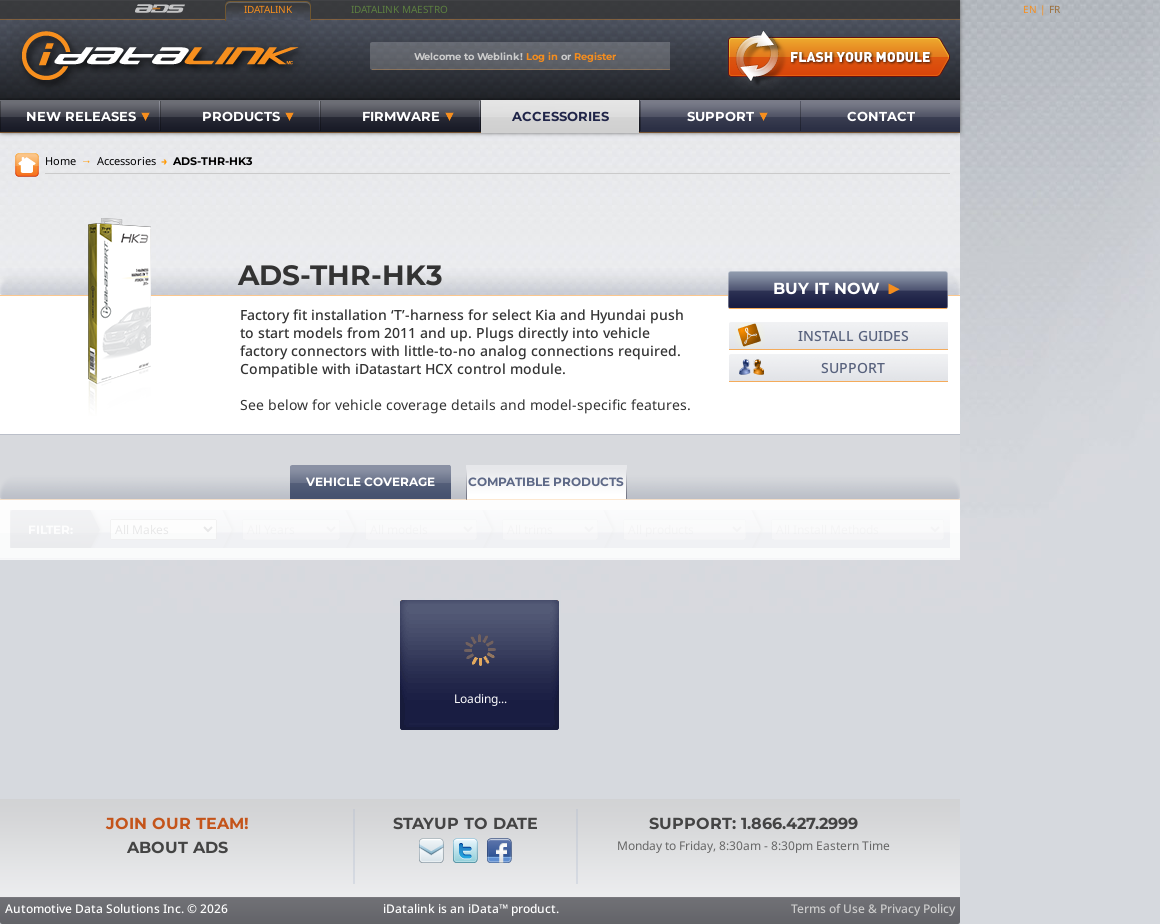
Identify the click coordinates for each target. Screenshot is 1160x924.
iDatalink (268, 9)
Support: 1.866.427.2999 (753, 823)
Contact (881, 116)
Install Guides (853, 335)
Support (727, 116)
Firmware (408, 116)
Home (60, 160)
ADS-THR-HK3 (207, 161)
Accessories (560, 116)
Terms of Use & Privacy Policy (873, 908)
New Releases (88, 116)
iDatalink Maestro (399, 9)
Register (595, 56)
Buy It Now (838, 288)
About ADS (177, 847)
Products (248, 116)
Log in (542, 56)
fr (1054, 9)
